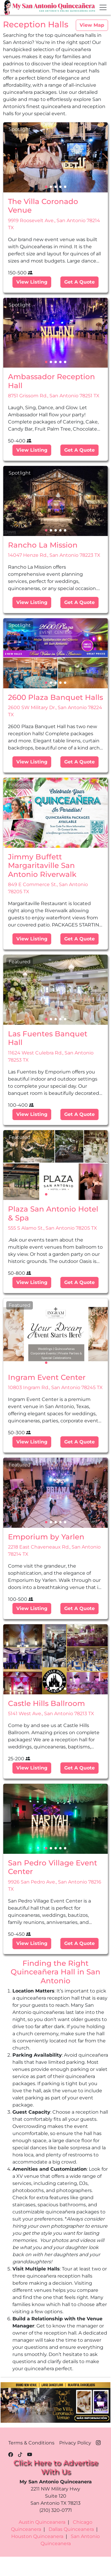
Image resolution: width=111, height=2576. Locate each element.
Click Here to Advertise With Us (55, 2467)
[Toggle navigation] (103, 7)
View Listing (31, 282)
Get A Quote (79, 282)
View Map (92, 25)
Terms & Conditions (31, 2443)
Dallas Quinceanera (71, 2529)
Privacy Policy (75, 2443)
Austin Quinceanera (42, 2522)
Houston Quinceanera (37, 2536)
